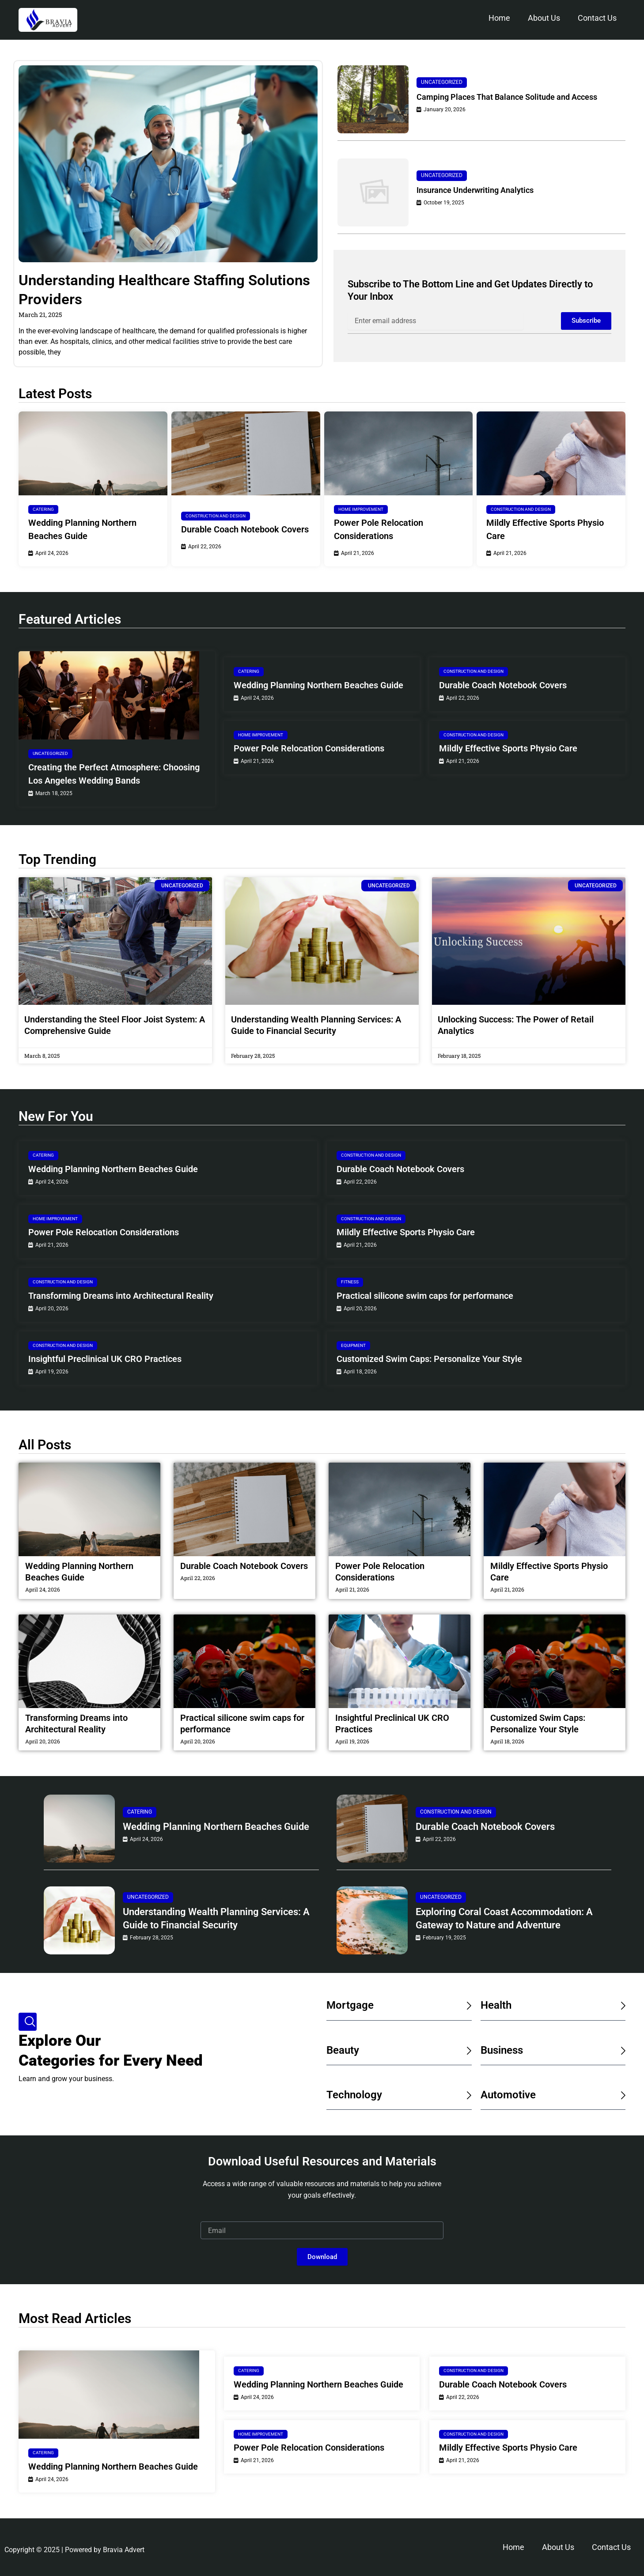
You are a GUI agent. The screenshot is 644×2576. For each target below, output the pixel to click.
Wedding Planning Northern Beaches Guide (82, 529)
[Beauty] (468, 2051)
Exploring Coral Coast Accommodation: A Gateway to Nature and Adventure (504, 1918)
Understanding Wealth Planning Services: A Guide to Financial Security (216, 1918)
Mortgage (350, 2005)
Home (499, 18)
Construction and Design (216, 515)
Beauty (342, 2050)
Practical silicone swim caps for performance (425, 1295)
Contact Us (597, 18)
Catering (43, 509)
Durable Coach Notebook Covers (245, 529)
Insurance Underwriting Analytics (475, 190)
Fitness (350, 1281)
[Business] (621, 2051)
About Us (544, 18)
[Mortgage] (468, 2006)
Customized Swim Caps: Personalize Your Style (429, 1359)
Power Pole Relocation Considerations (378, 529)
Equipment (353, 1345)
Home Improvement (360, 509)
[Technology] (468, 2095)
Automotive (508, 2095)
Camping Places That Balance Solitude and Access (507, 97)
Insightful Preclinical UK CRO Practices (105, 1359)
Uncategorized (441, 82)
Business (502, 2050)
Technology (354, 2095)
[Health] (621, 2006)
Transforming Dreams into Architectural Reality (120, 1295)
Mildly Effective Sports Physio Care (545, 529)
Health (496, 2005)
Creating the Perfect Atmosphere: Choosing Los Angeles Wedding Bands (114, 774)
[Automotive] (621, 2095)
